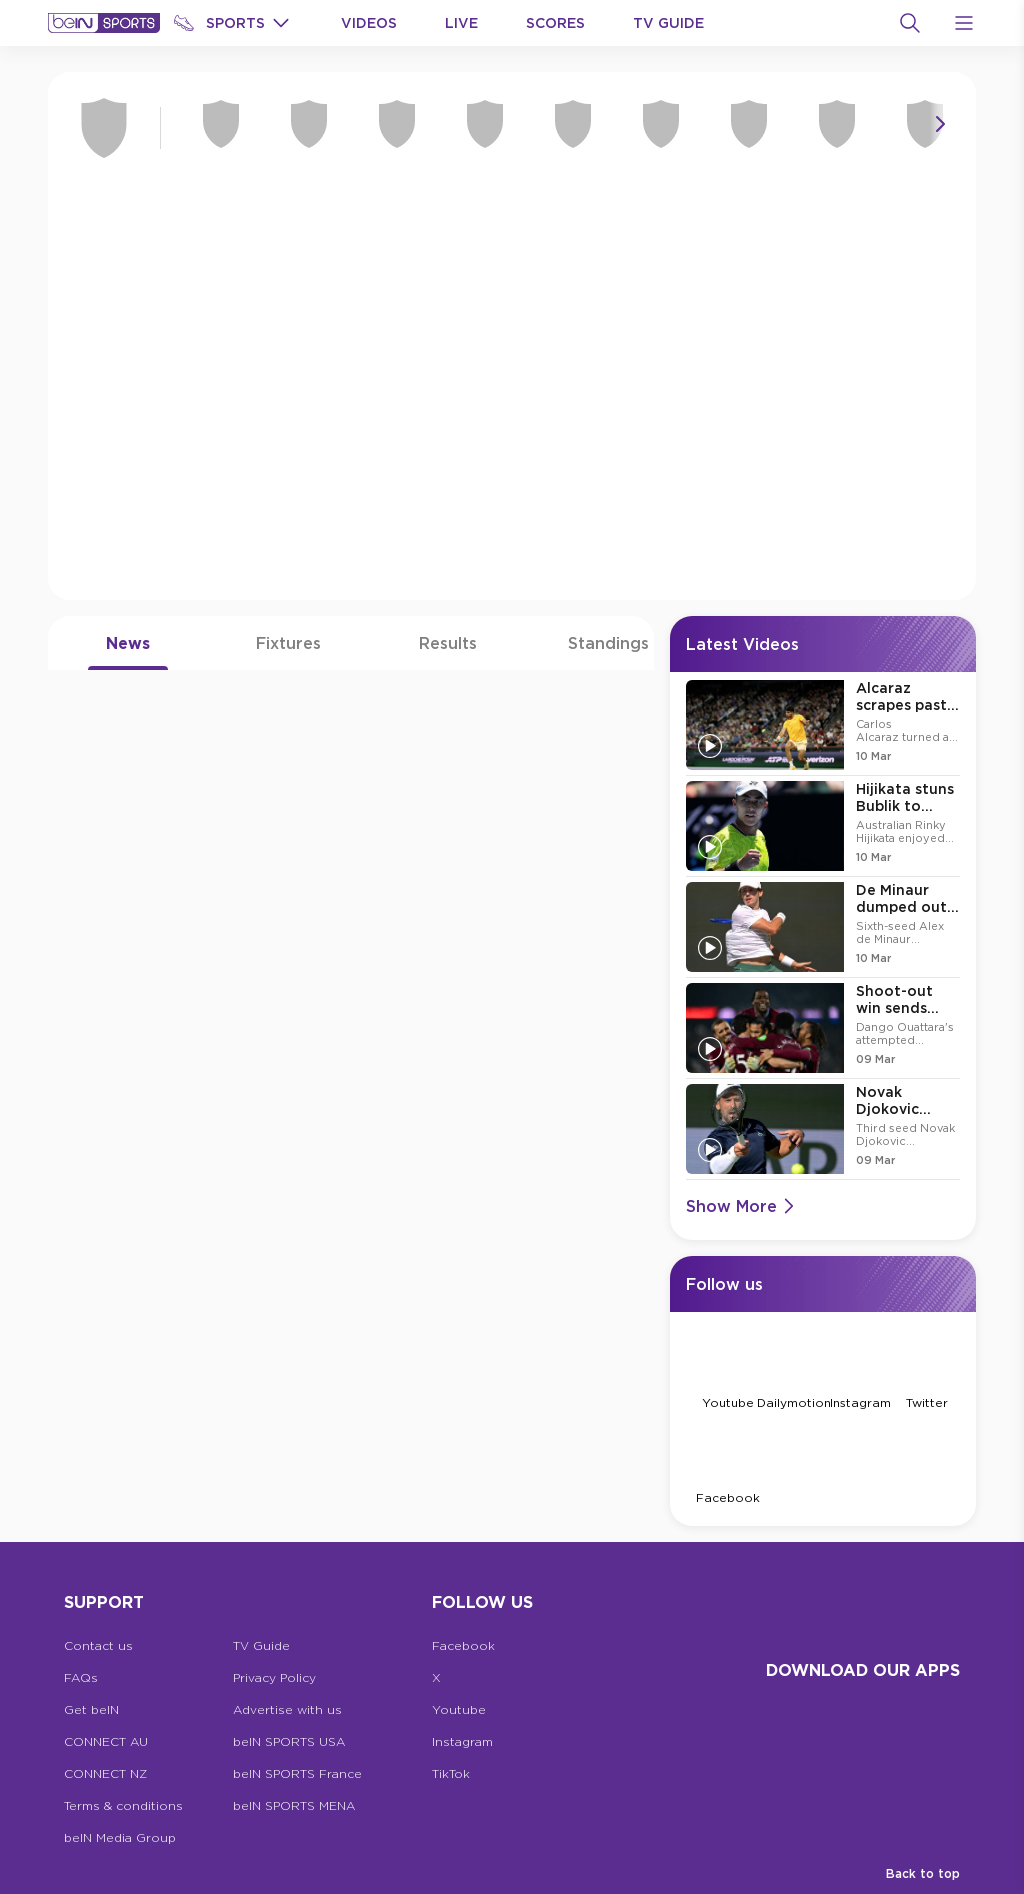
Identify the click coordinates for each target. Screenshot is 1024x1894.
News (128, 643)
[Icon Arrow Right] (940, 124)
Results (448, 643)
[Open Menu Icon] (964, 23)
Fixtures (288, 643)
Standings (608, 643)
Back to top (923, 1873)
